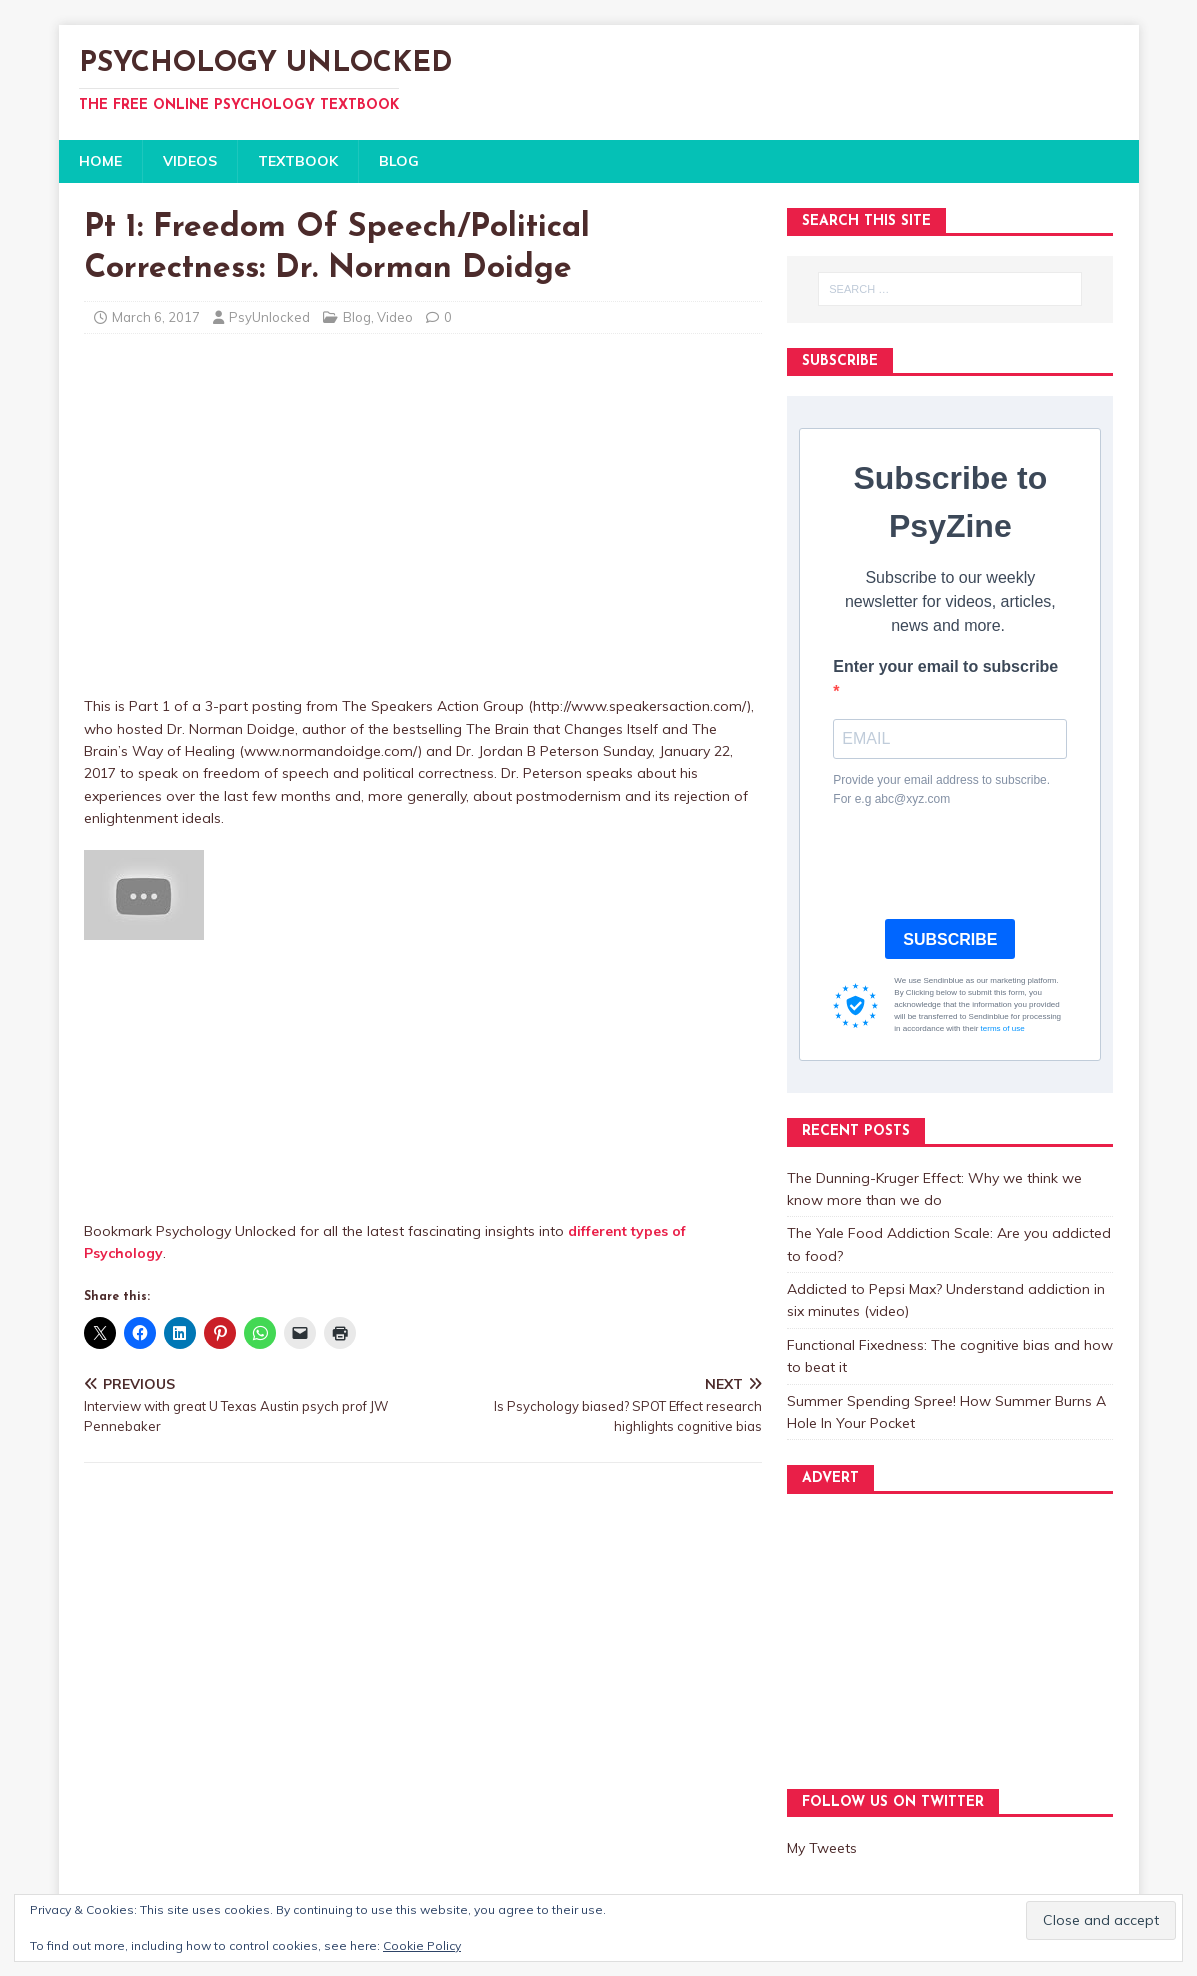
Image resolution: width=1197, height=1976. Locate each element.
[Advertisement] (423, 1080)
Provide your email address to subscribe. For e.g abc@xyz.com (941, 789)
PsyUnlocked (269, 317)
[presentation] (985, 864)
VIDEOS (190, 161)
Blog (357, 317)
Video (395, 317)
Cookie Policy (422, 1945)
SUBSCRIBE (950, 939)
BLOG (399, 161)
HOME (100, 161)
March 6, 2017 (156, 317)
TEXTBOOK (298, 161)
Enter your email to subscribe (945, 666)
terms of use (1003, 1028)
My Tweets (822, 1848)
